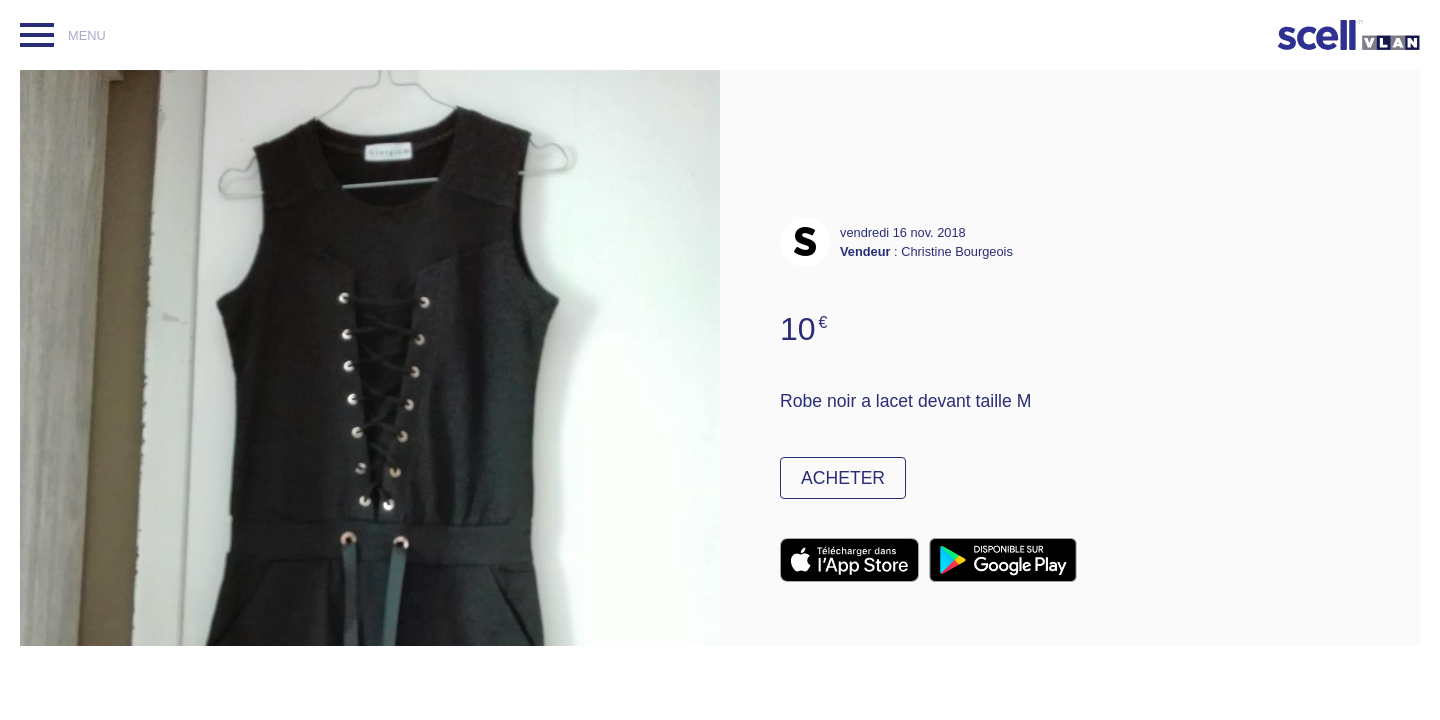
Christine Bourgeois (957, 251)
